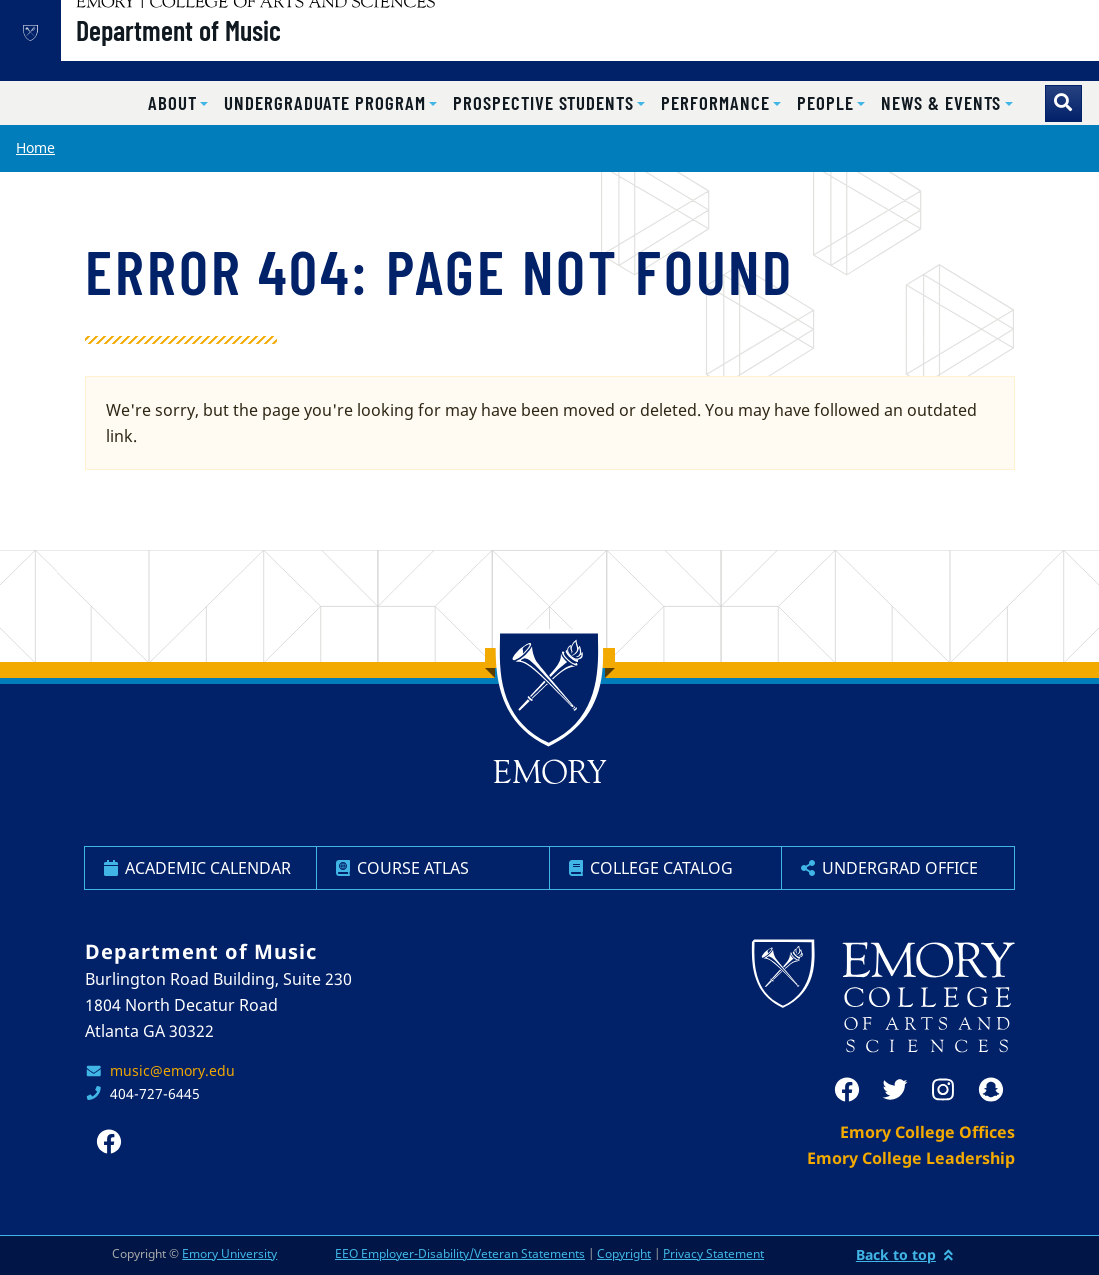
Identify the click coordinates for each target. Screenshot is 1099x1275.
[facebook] (847, 1090)
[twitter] (895, 1090)
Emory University (229, 1253)
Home (35, 147)
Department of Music (242, 51)
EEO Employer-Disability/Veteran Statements (460, 1253)
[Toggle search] (1063, 103)
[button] (178, 103)
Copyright (624, 1253)
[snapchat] (991, 1090)
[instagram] (943, 1090)
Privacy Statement (713, 1253)
